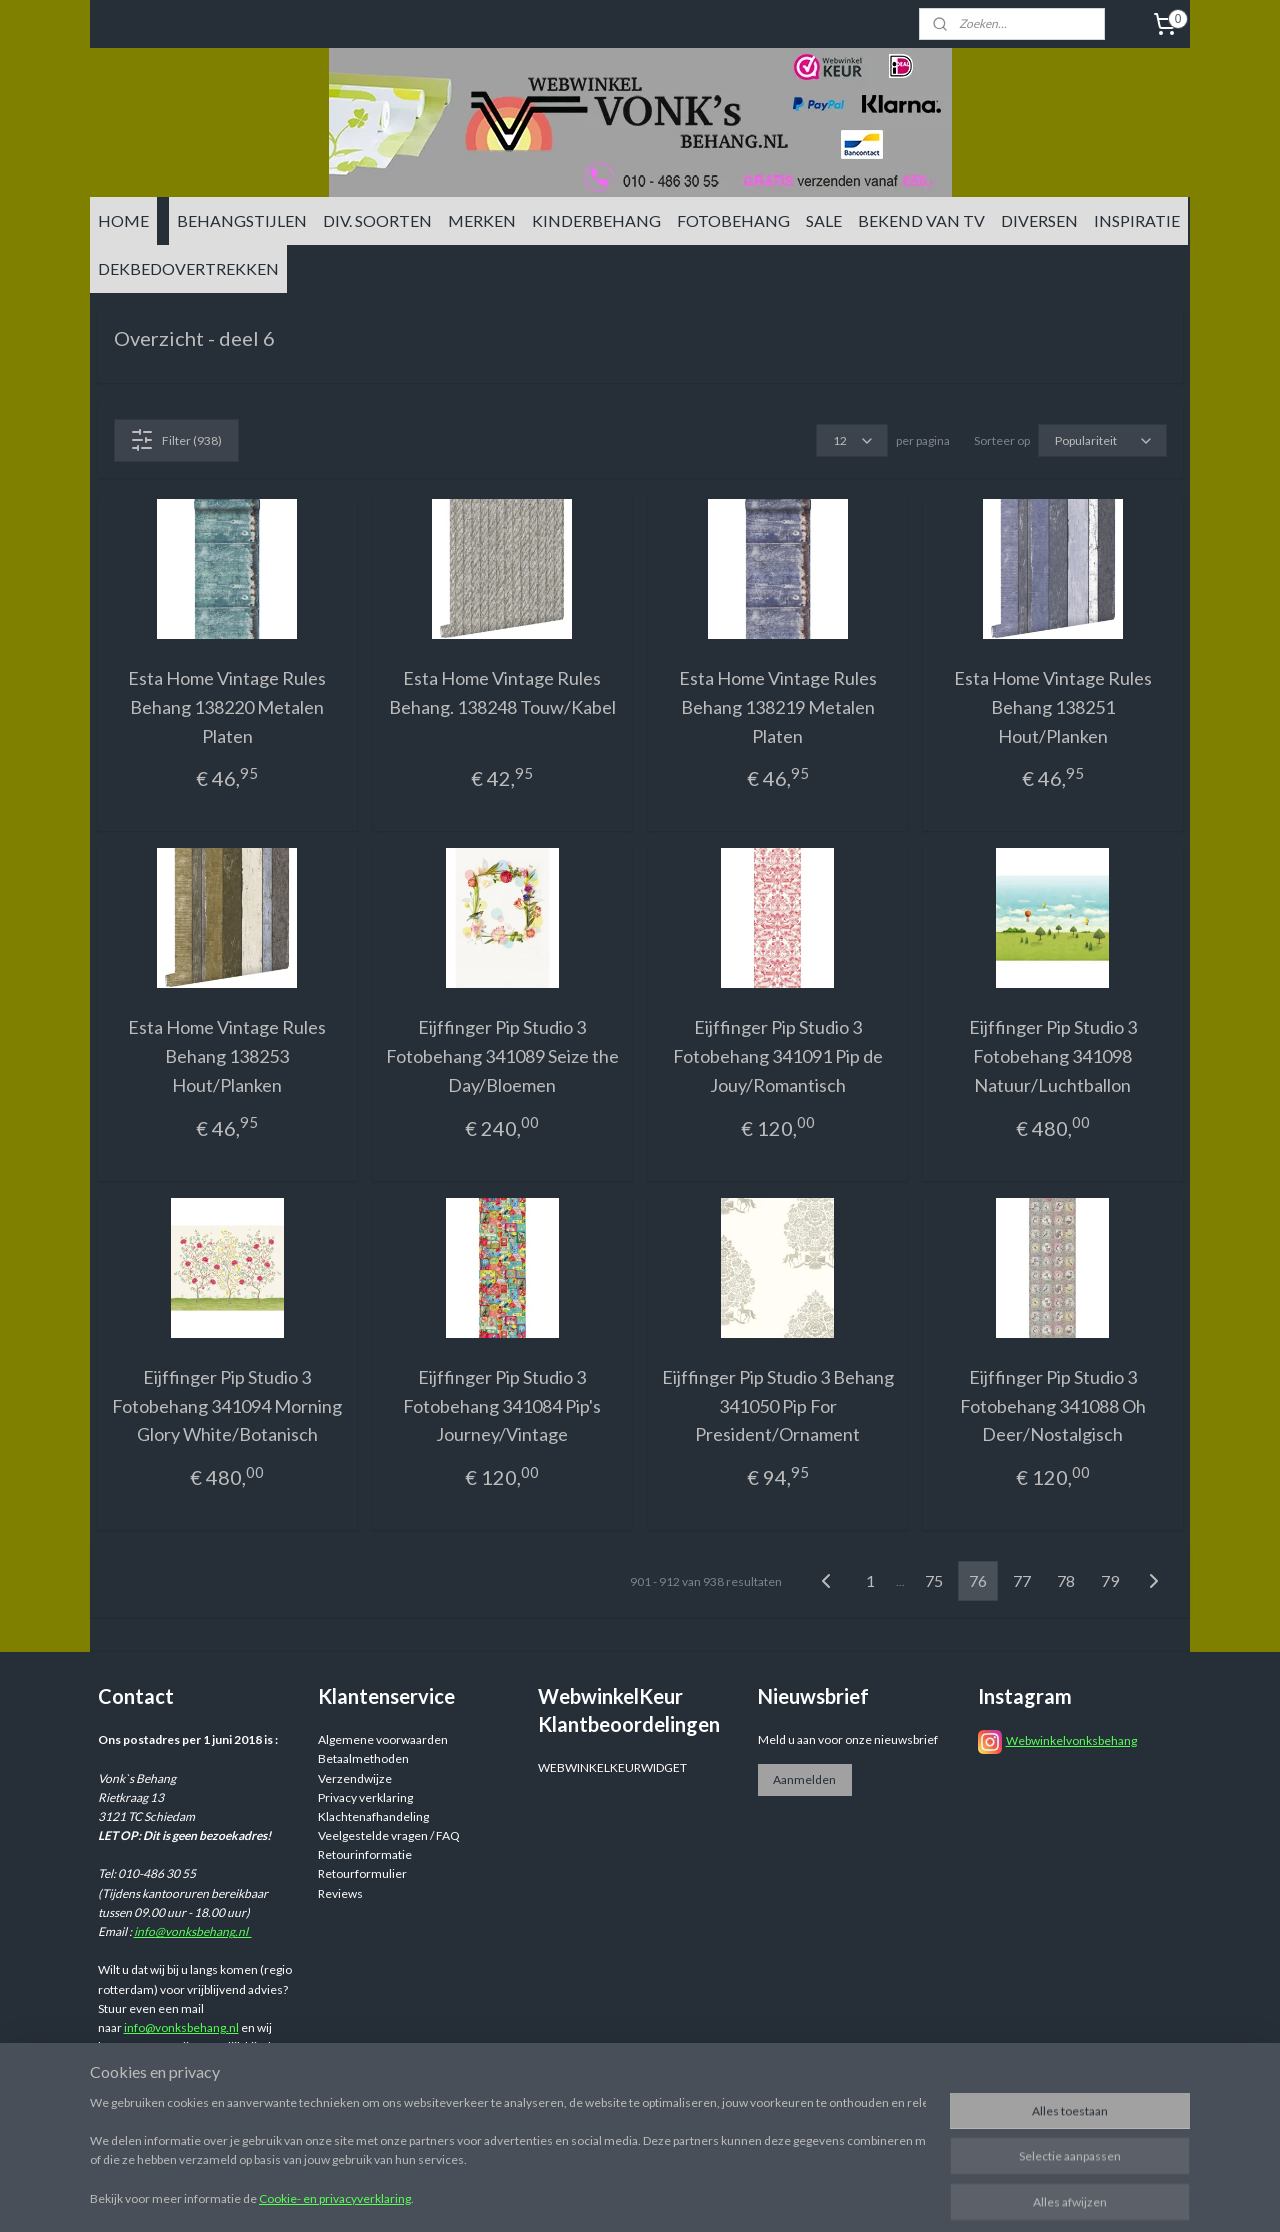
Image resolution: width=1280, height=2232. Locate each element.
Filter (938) (176, 440)
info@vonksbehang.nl (193, 1931)
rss (794, 2195)
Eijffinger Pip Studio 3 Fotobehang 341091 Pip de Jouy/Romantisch (778, 1056)
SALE (824, 220)
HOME (123, 220)
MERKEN (482, 220)
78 (1066, 1580)
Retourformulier (362, 1873)
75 (934, 1580)
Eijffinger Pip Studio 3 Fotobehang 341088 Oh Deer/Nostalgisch (1053, 1406)
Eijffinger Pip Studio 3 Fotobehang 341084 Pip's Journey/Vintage (502, 1406)
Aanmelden (804, 1779)
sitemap (758, 2195)
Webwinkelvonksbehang (1071, 1740)
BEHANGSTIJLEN (242, 220)
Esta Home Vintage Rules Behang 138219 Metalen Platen (778, 707)
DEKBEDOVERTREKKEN (188, 268)
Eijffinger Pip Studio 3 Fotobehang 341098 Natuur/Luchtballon (1053, 1056)
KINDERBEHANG (596, 220)
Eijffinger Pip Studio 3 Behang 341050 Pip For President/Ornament (778, 1406)
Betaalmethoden (363, 1758)
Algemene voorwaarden (383, 1739)
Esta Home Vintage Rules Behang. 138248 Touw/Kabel (502, 692)
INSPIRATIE (1137, 220)
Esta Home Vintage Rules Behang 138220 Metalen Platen (227, 707)
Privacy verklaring (365, 1797)
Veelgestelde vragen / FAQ (389, 1835)
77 (1022, 1580)
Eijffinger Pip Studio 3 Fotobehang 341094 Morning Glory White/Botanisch (227, 1406)
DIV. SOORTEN (377, 220)
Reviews (340, 1893)
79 (1110, 1580)
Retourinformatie (365, 1854)
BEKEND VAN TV (921, 220)
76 (978, 1580)
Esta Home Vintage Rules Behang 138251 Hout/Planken (1053, 707)
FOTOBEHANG (733, 220)
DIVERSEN (1039, 220)
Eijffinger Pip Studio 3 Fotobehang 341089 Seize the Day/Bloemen (502, 1056)
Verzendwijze (355, 1778)
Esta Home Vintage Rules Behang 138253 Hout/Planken (227, 1056)
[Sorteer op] (1102, 440)
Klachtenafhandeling (373, 1816)
